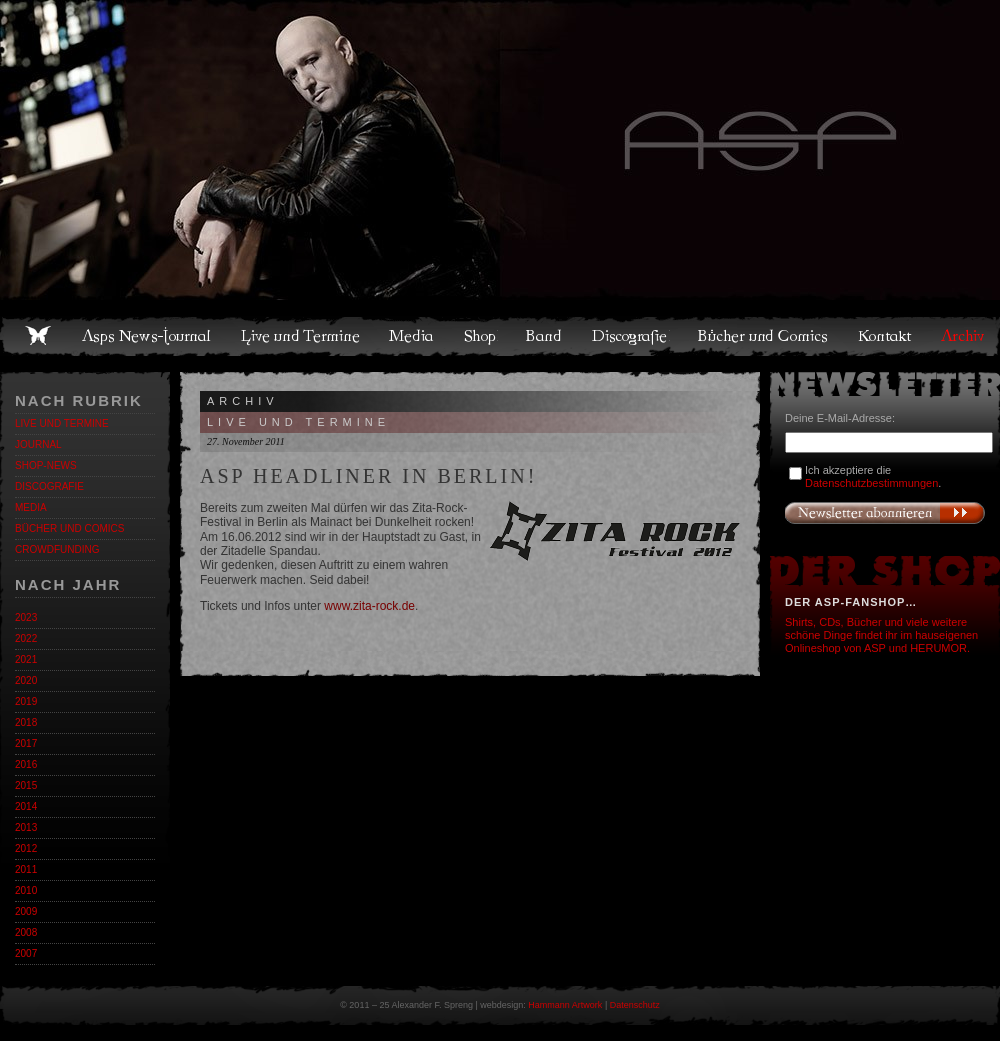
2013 (26, 827)
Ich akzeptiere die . (873, 476)
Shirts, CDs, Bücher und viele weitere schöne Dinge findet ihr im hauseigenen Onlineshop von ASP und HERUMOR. (881, 635)
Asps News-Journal (147, 336)
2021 (26, 659)
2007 (26, 953)
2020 (26, 680)
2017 (26, 743)
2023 (26, 617)
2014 (26, 806)
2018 (26, 722)
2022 (26, 638)
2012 (26, 848)
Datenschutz (635, 1005)
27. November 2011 (246, 441)
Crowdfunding (57, 549)
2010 (26, 890)
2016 (26, 764)
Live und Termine (301, 336)
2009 (26, 911)
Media (412, 336)
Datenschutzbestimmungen (871, 483)
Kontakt (885, 336)
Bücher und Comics (764, 336)
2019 (26, 701)
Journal (38, 444)
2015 (26, 785)
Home (38, 336)
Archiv (964, 336)
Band (545, 336)
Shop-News (46, 465)
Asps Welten (500, 150)
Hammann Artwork (565, 1005)
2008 (26, 932)
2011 (26, 869)
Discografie (631, 336)
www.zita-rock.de (369, 606)
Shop (481, 336)
